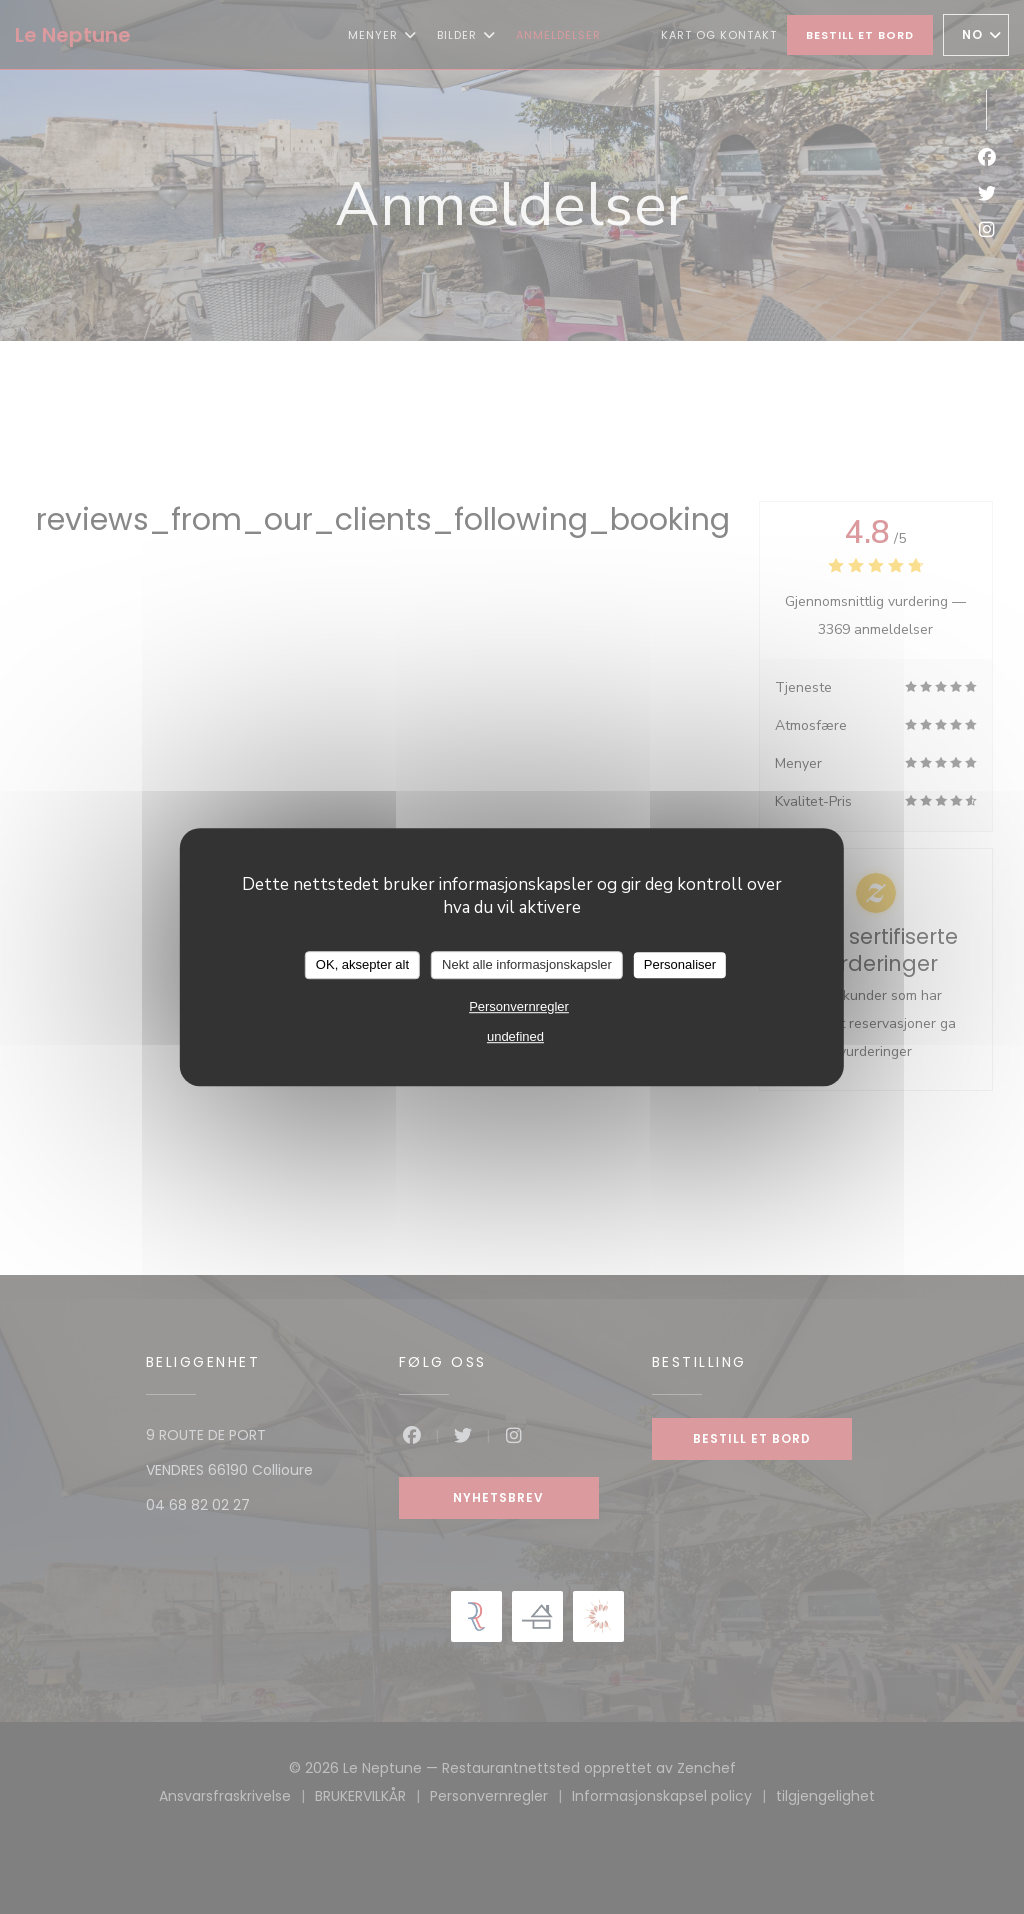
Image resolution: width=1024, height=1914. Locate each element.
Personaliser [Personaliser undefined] (680, 964)
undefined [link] (515, 1036)
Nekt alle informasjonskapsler (527, 964)
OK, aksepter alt (362, 964)
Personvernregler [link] (519, 1006)
